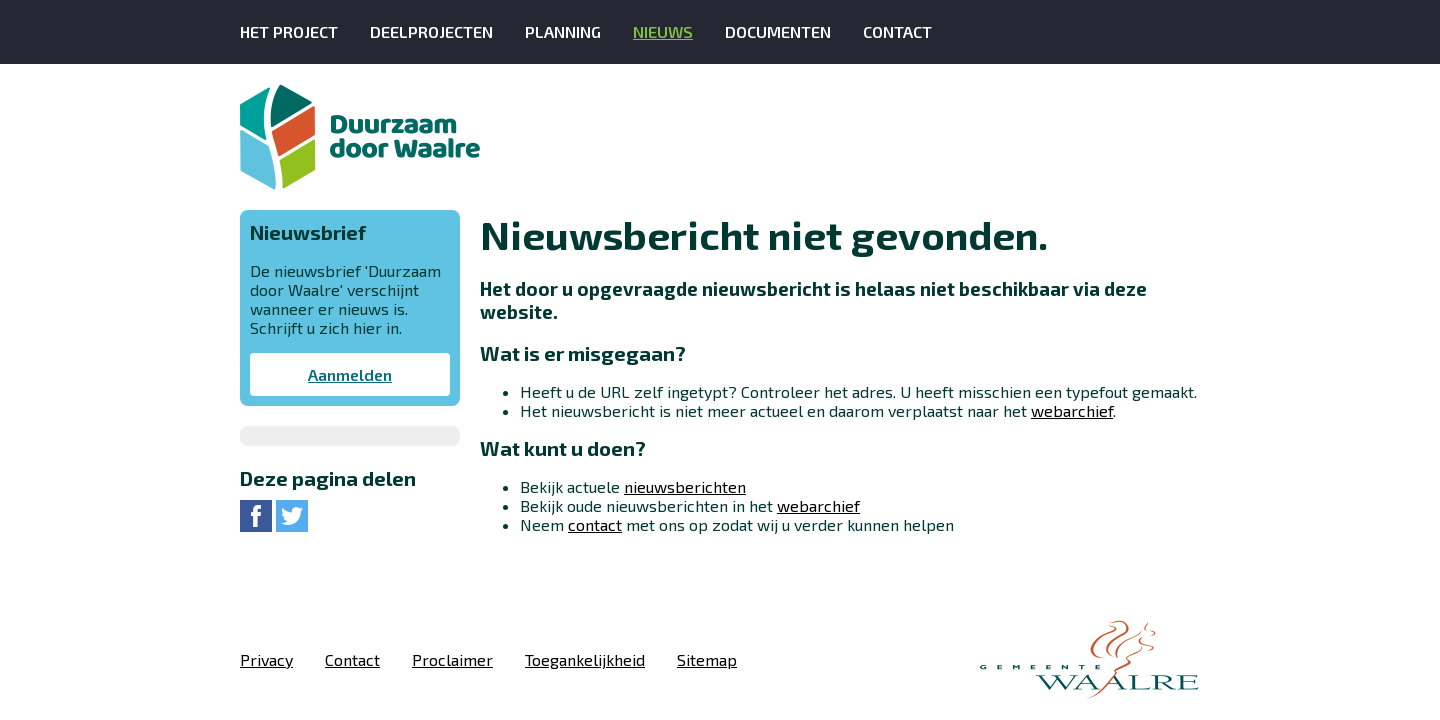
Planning (563, 31)
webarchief (1072, 410)
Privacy (266, 659)
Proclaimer (452, 659)
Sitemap (707, 659)
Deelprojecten (431, 31)
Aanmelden (350, 374)
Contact (897, 31)
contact (595, 524)
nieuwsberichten (685, 486)
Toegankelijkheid (585, 659)
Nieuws (663, 31)
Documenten (778, 31)
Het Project (289, 31)
